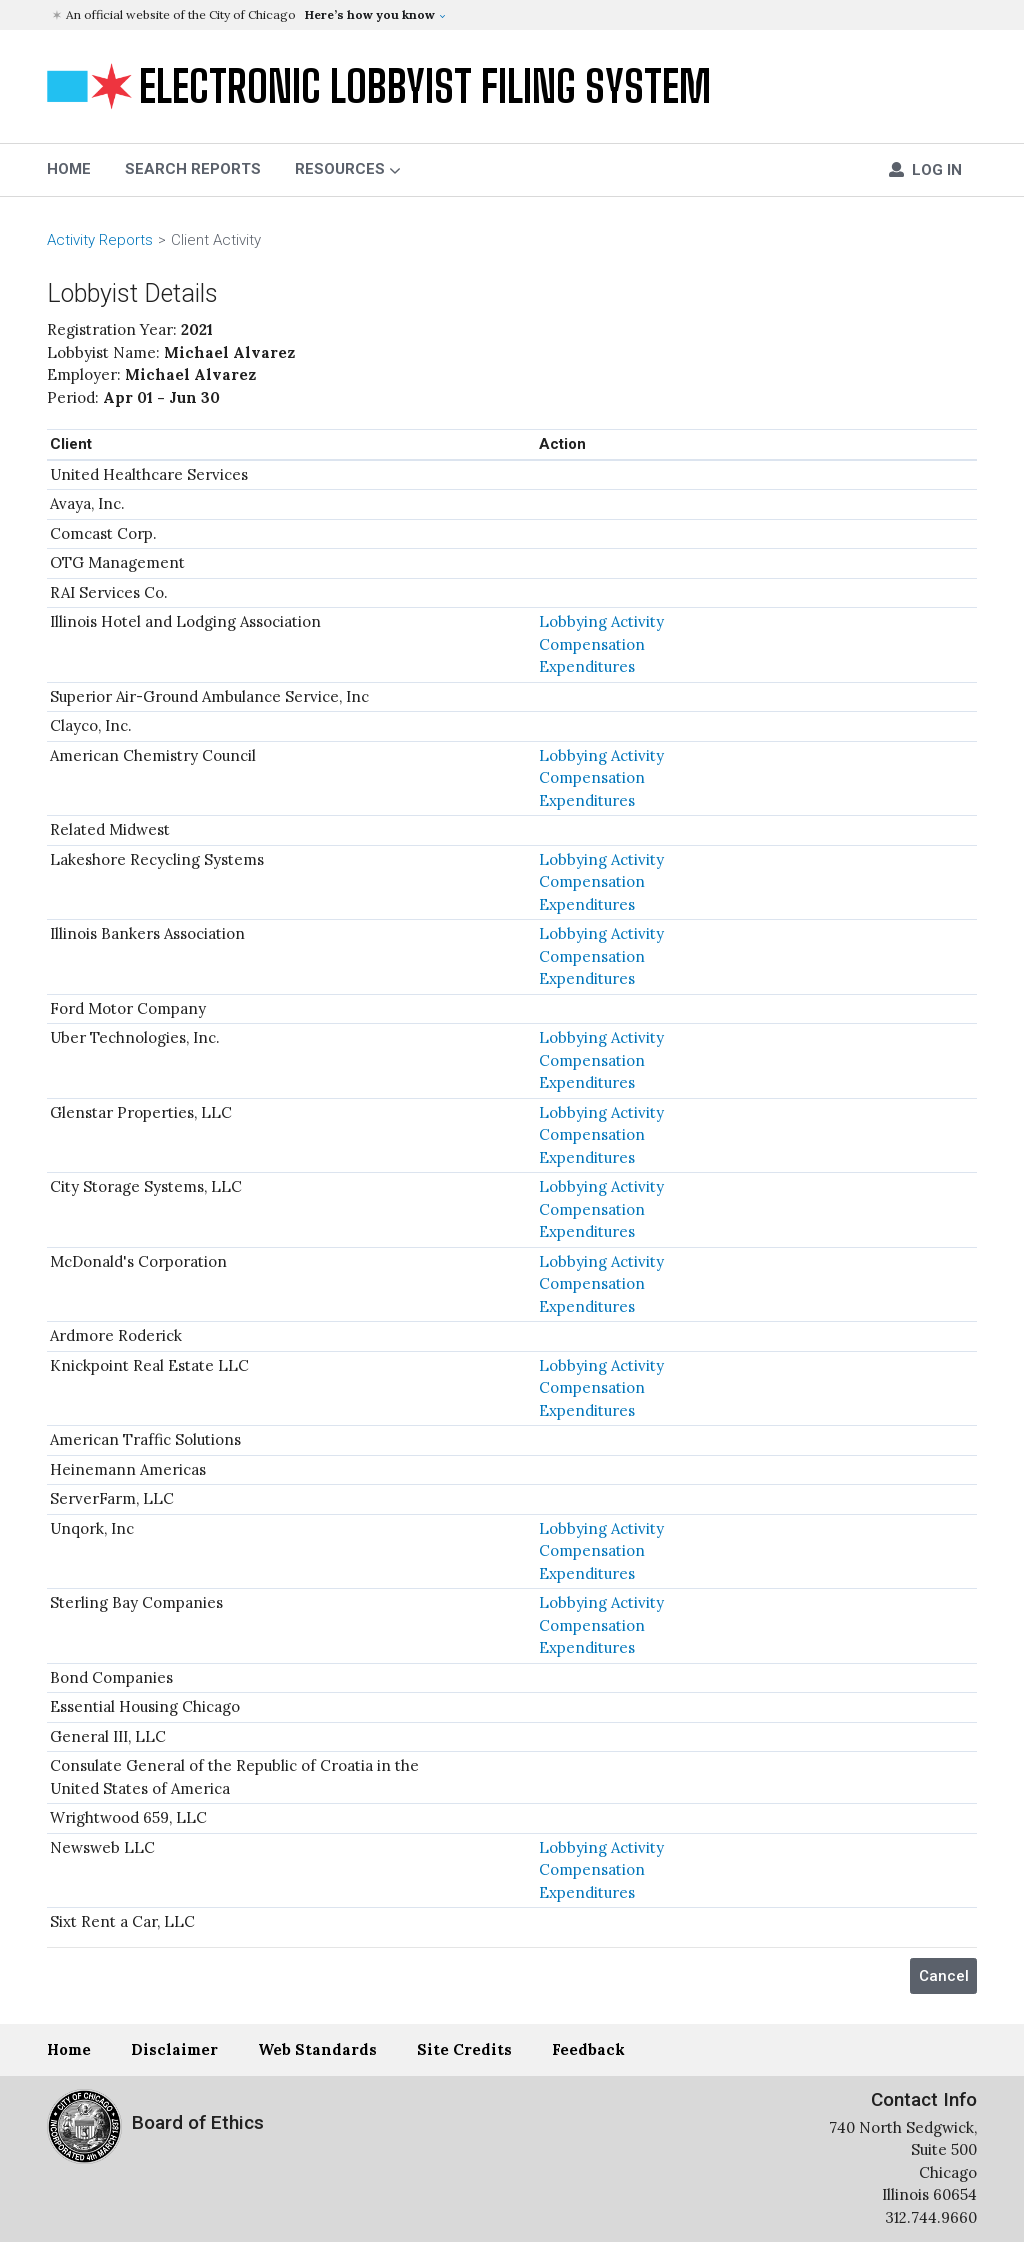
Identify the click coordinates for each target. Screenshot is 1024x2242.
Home (69, 2049)
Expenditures (587, 666)
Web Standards (317, 2049)
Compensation (592, 644)
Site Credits (464, 2049)
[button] (514, 15)
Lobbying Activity (601, 621)
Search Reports (193, 169)
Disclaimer (174, 2049)
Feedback (588, 2049)
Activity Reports (100, 240)
